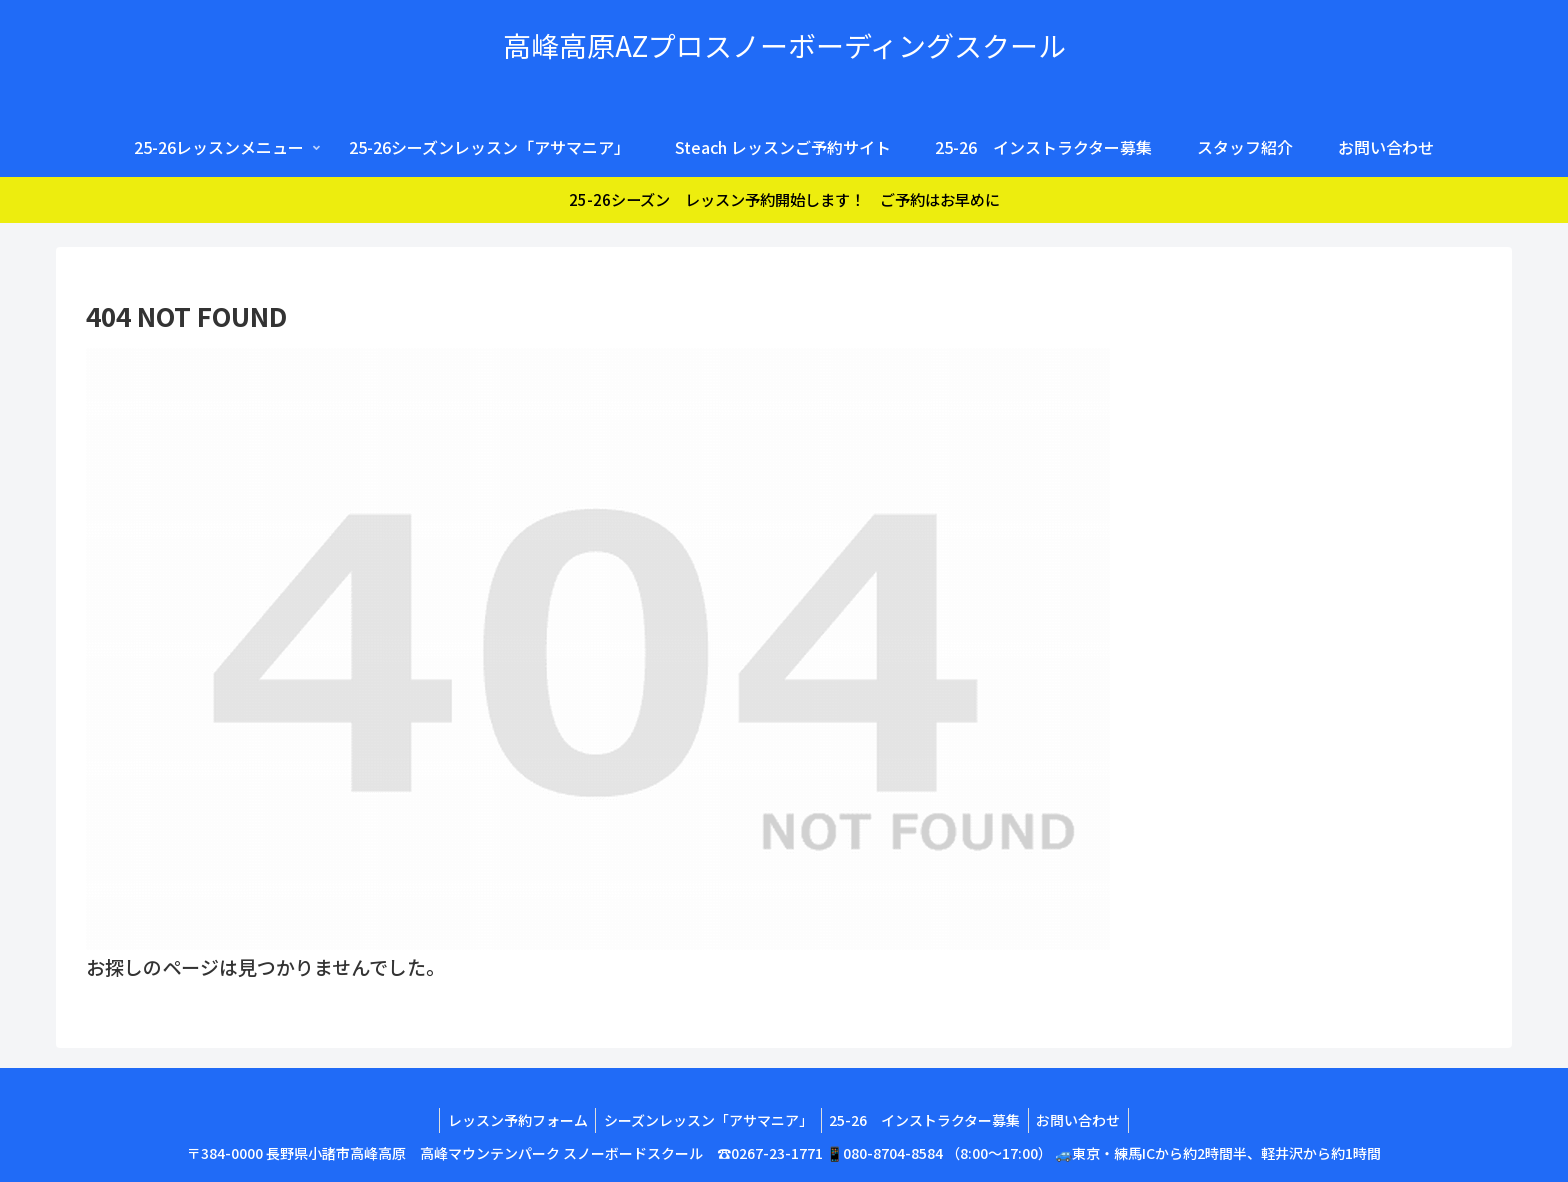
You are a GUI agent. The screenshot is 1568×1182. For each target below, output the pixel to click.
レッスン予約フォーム (511, 1120)
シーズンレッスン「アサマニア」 (706, 1120)
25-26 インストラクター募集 (927, 1120)
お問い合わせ (1086, 1120)
